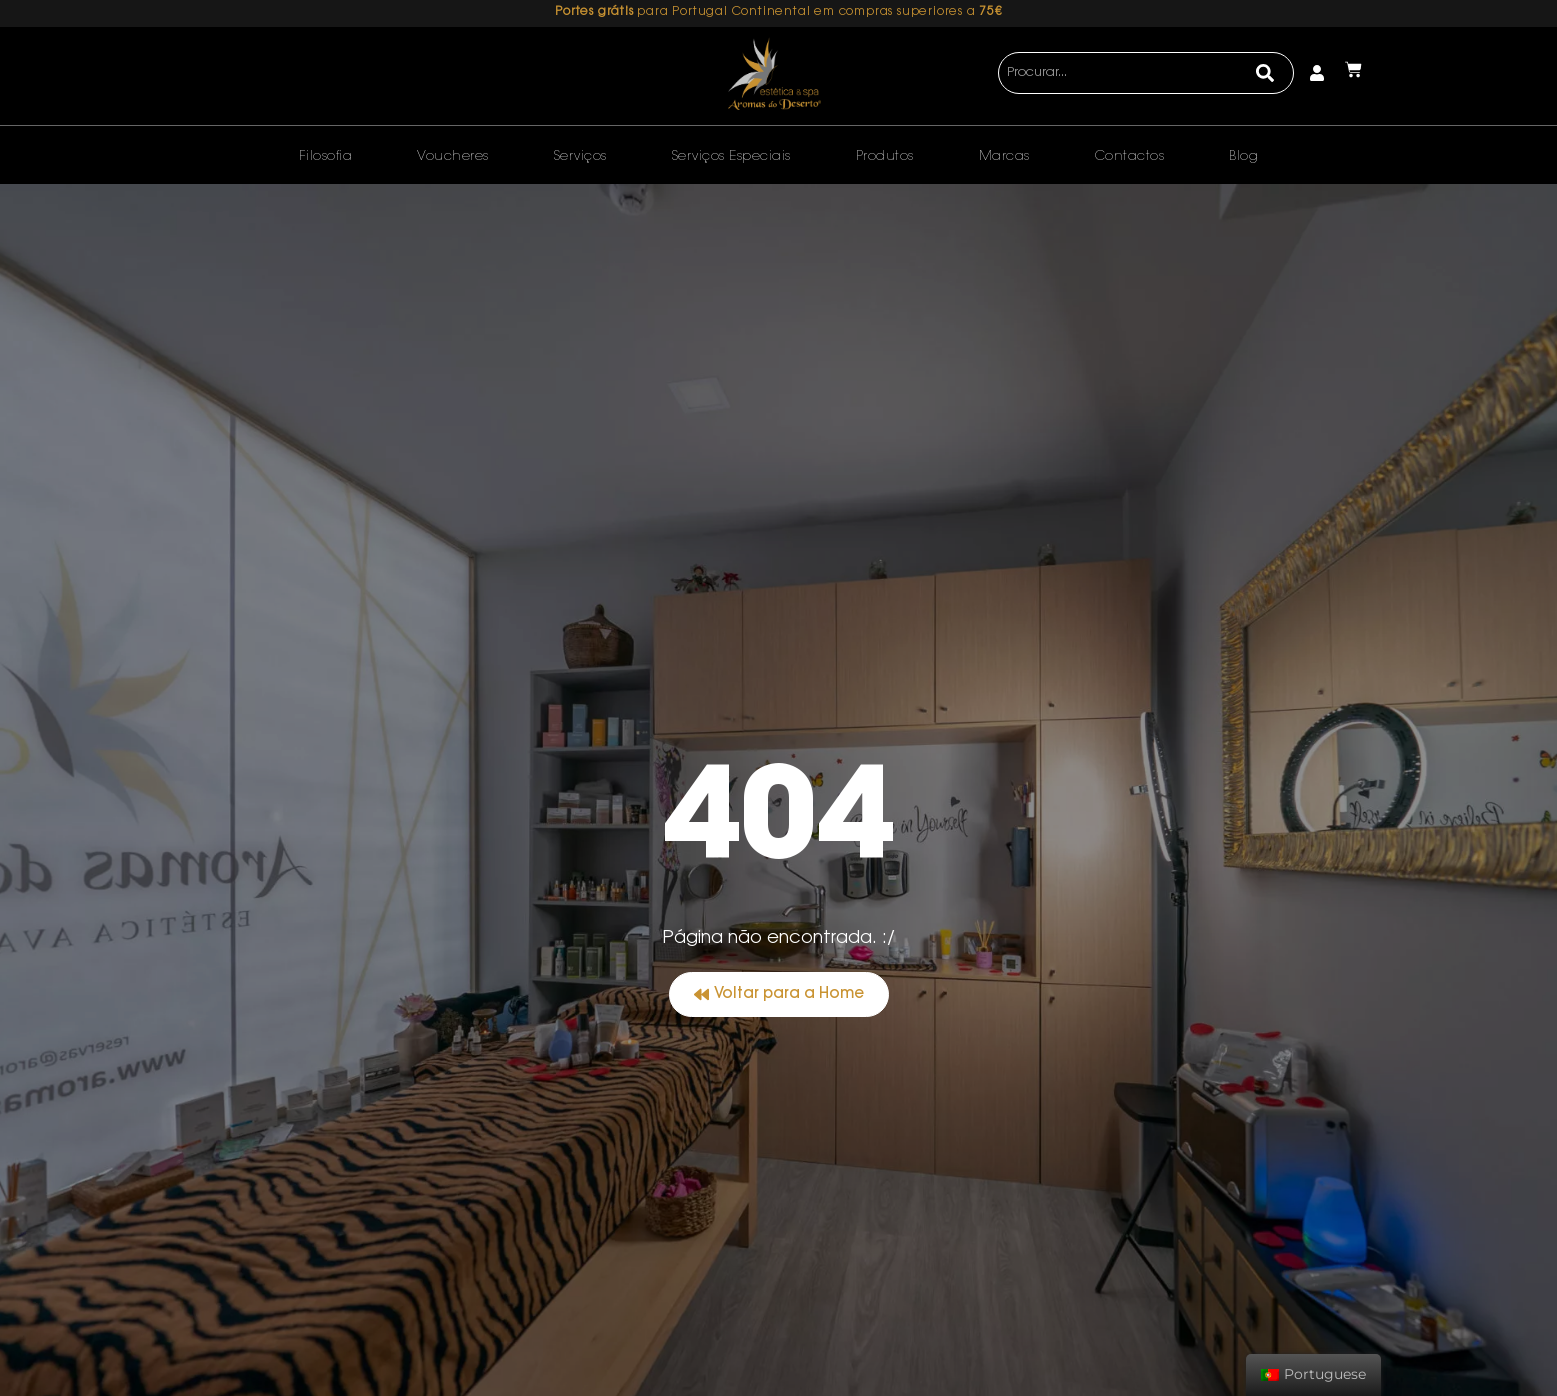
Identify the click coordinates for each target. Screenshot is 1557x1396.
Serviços (580, 156)
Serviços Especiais (731, 156)
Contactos (1130, 156)
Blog (1243, 156)
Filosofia (326, 156)
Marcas (1004, 156)
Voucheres (453, 156)
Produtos (885, 156)
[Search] (1265, 73)
